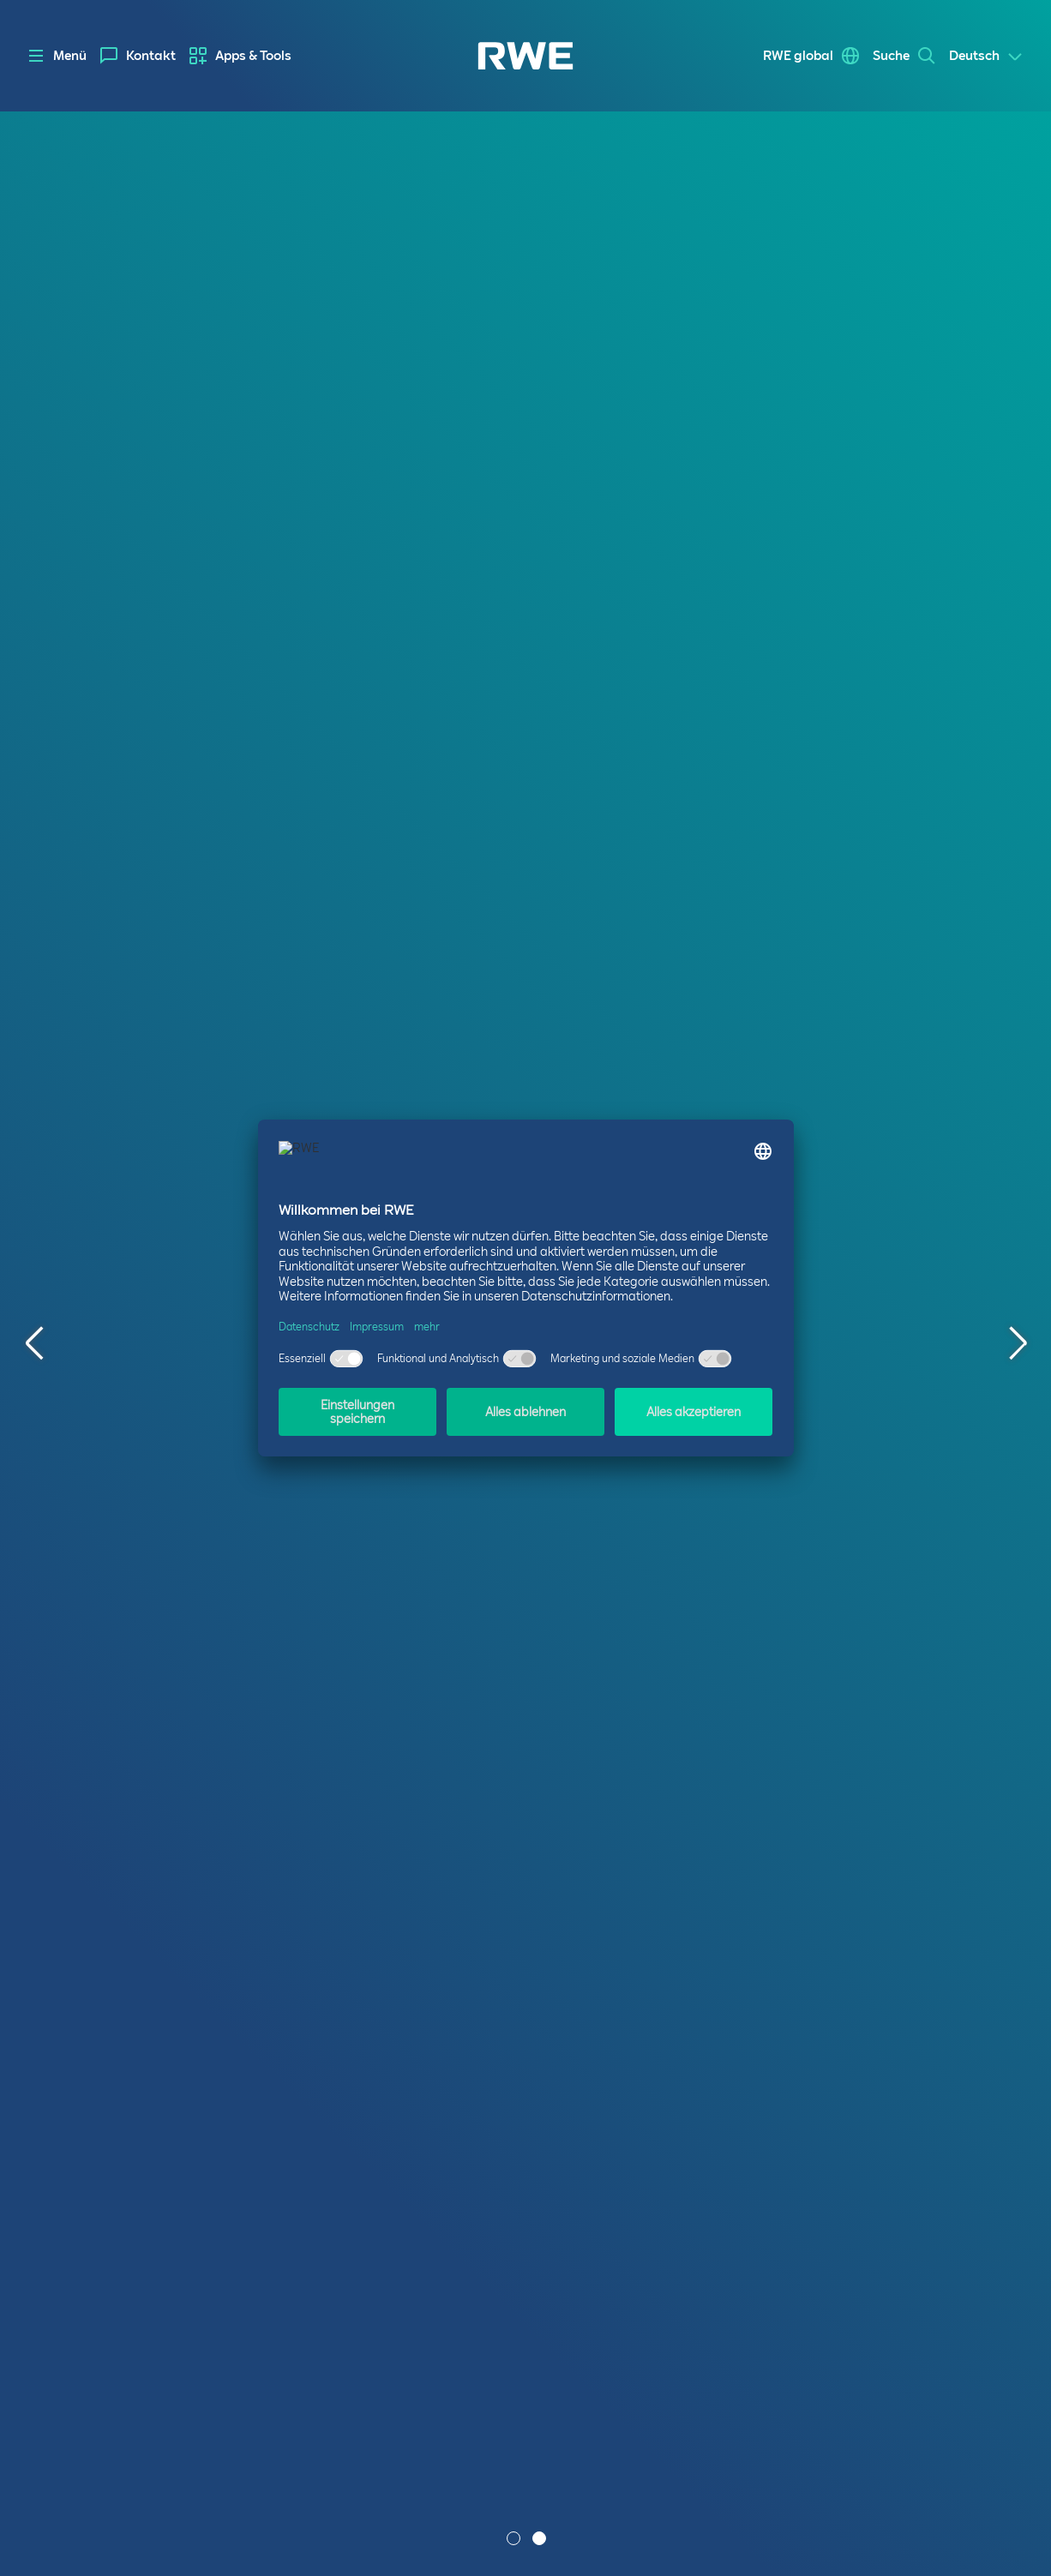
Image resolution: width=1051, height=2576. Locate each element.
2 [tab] (541, 2540)
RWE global (798, 55)
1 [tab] (515, 2540)
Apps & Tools (253, 55)
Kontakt (151, 55)
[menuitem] (138, 55)
